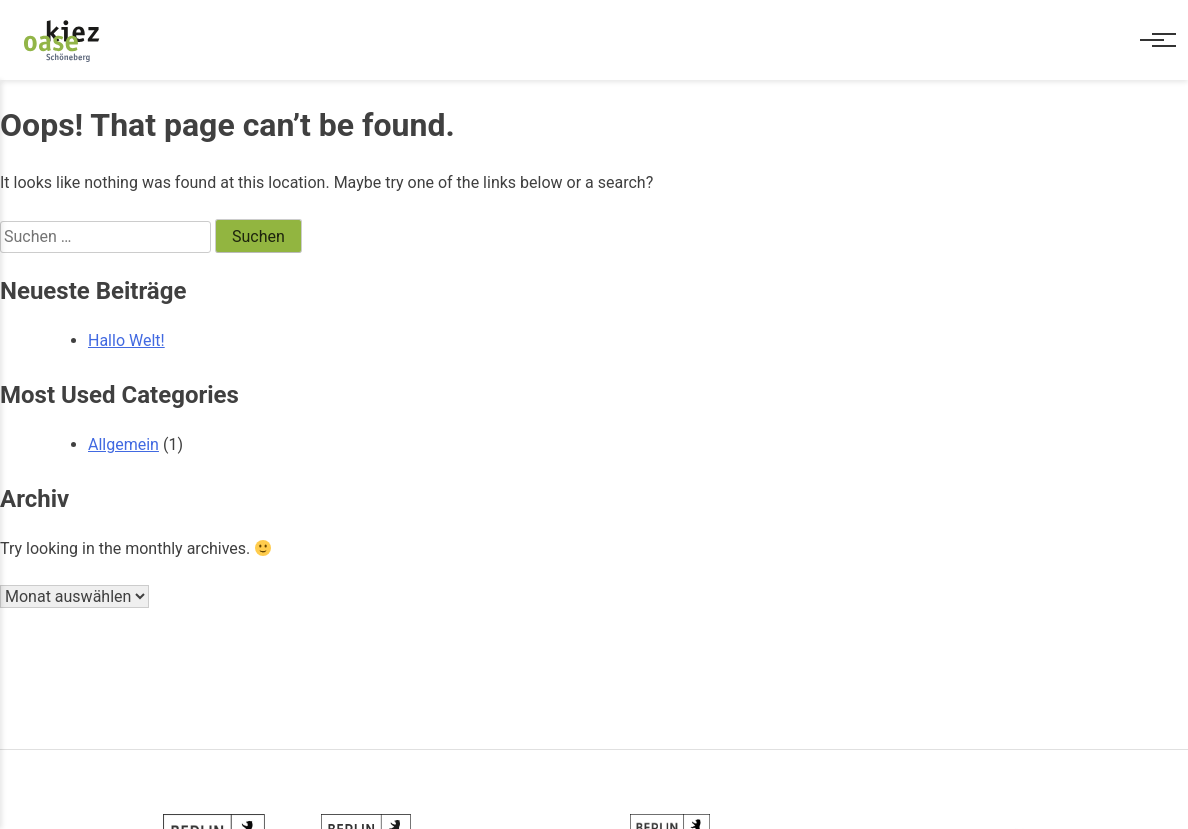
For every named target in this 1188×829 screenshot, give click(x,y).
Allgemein (123, 444)
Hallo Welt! (126, 340)
